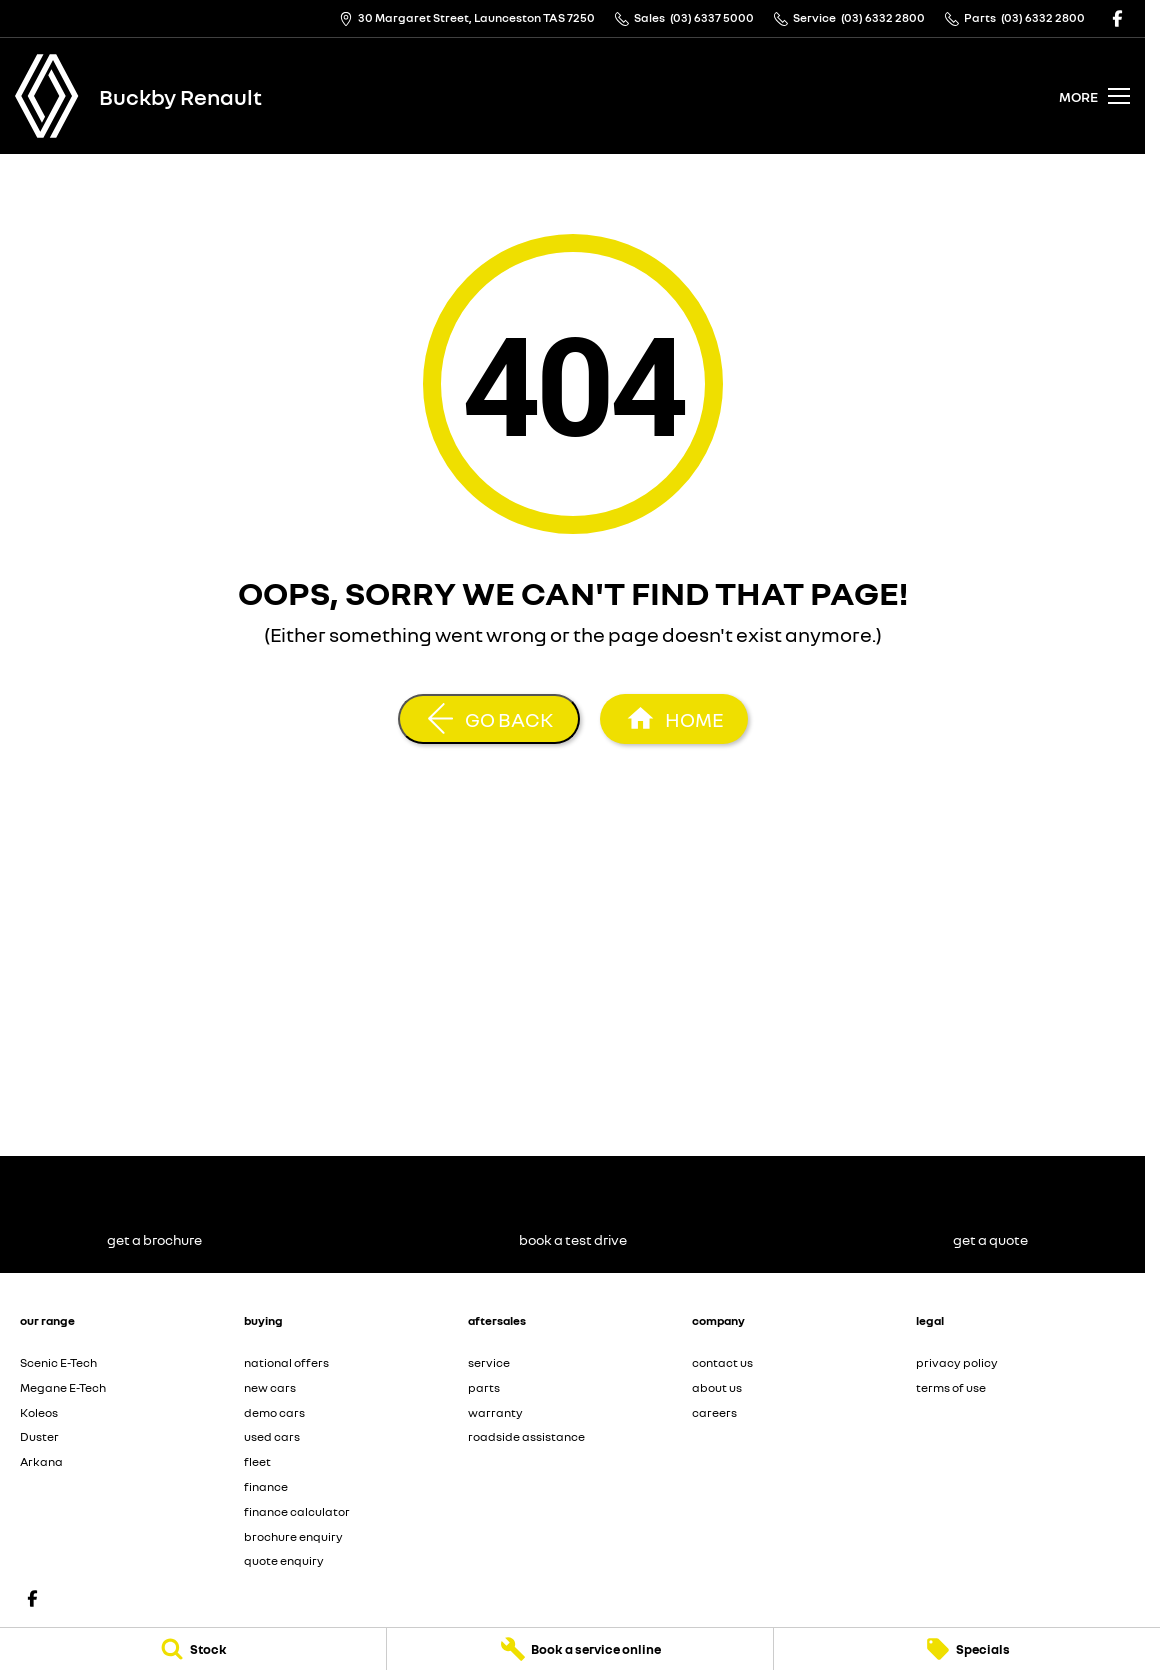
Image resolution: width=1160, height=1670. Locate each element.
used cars (272, 1436)
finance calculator (297, 1511)
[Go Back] (489, 719)
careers (714, 1412)
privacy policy (957, 1362)
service (489, 1362)
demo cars (274, 1412)
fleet (257, 1461)
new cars (270, 1387)
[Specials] (967, 1649)
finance (266, 1486)
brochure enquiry (293, 1536)
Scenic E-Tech (58, 1362)
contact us (722, 1362)
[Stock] (193, 1649)
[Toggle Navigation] (1094, 96)
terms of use (951, 1387)
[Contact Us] (467, 18)
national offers (286, 1362)
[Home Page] (47, 96)
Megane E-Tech (63, 1387)
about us (717, 1387)
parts (484, 1387)
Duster (39, 1436)
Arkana (41, 1461)
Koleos (39, 1412)
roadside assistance (526, 1436)
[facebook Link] (1117, 18)
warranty (495, 1412)
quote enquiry (284, 1560)
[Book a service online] (580, 1649)
